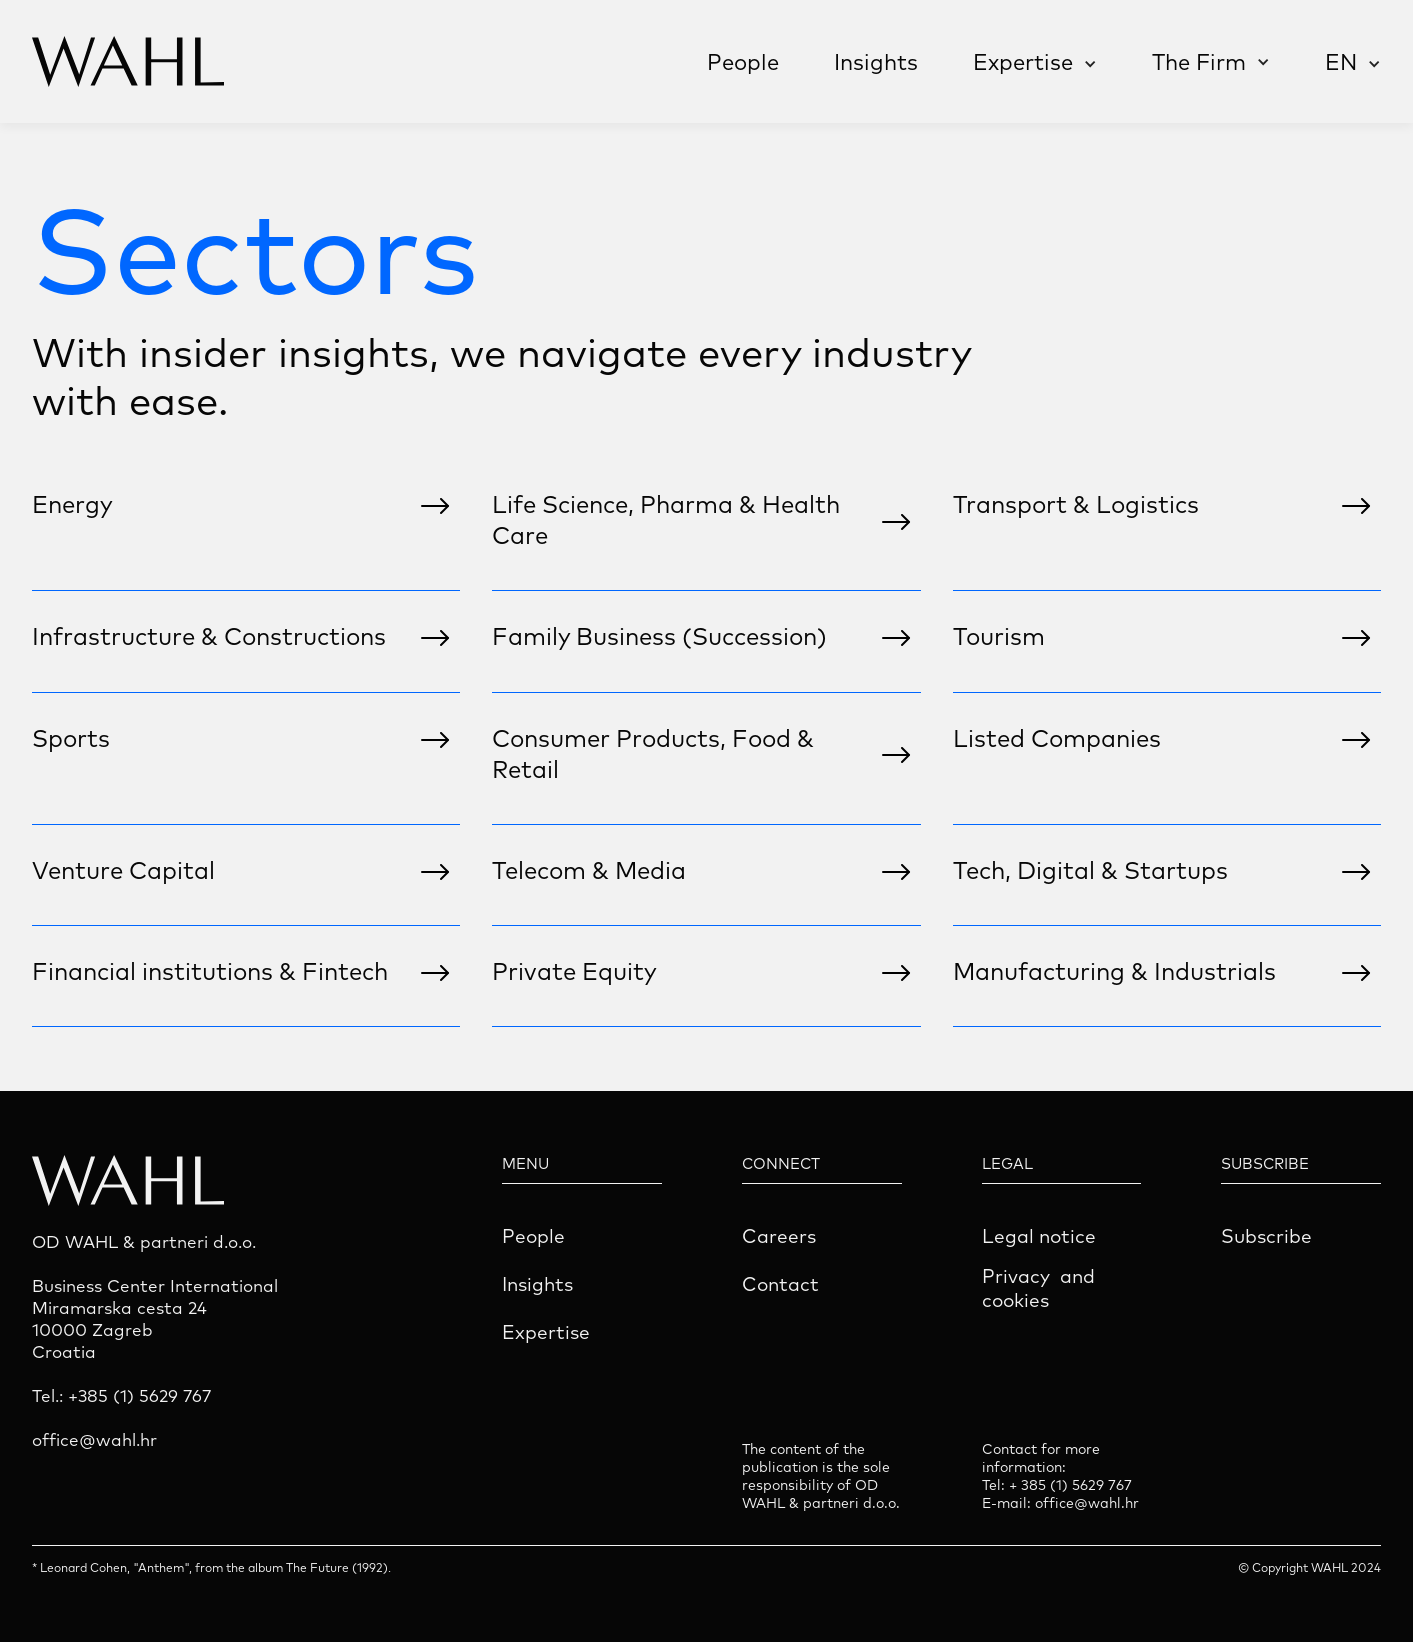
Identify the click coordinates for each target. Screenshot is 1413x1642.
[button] (1035, 64)
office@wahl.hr (1087, 1504)
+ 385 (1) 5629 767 (1070, 1486)
